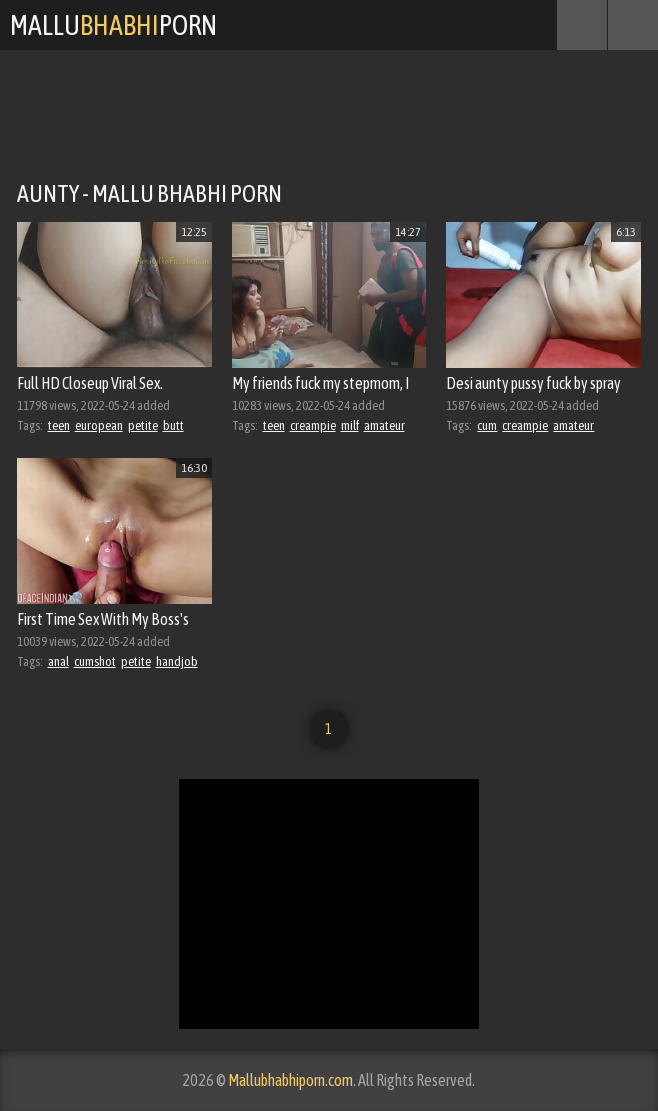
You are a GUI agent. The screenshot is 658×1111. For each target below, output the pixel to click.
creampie (313, 425)
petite (143, 425)
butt (173, 425)
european (99, 425)
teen (59, 425)
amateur (384, 425)
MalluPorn (113, 25)
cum (487, 425)
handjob (177, 661)
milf (350, 425)
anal (58, 661)
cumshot (95, 661)
